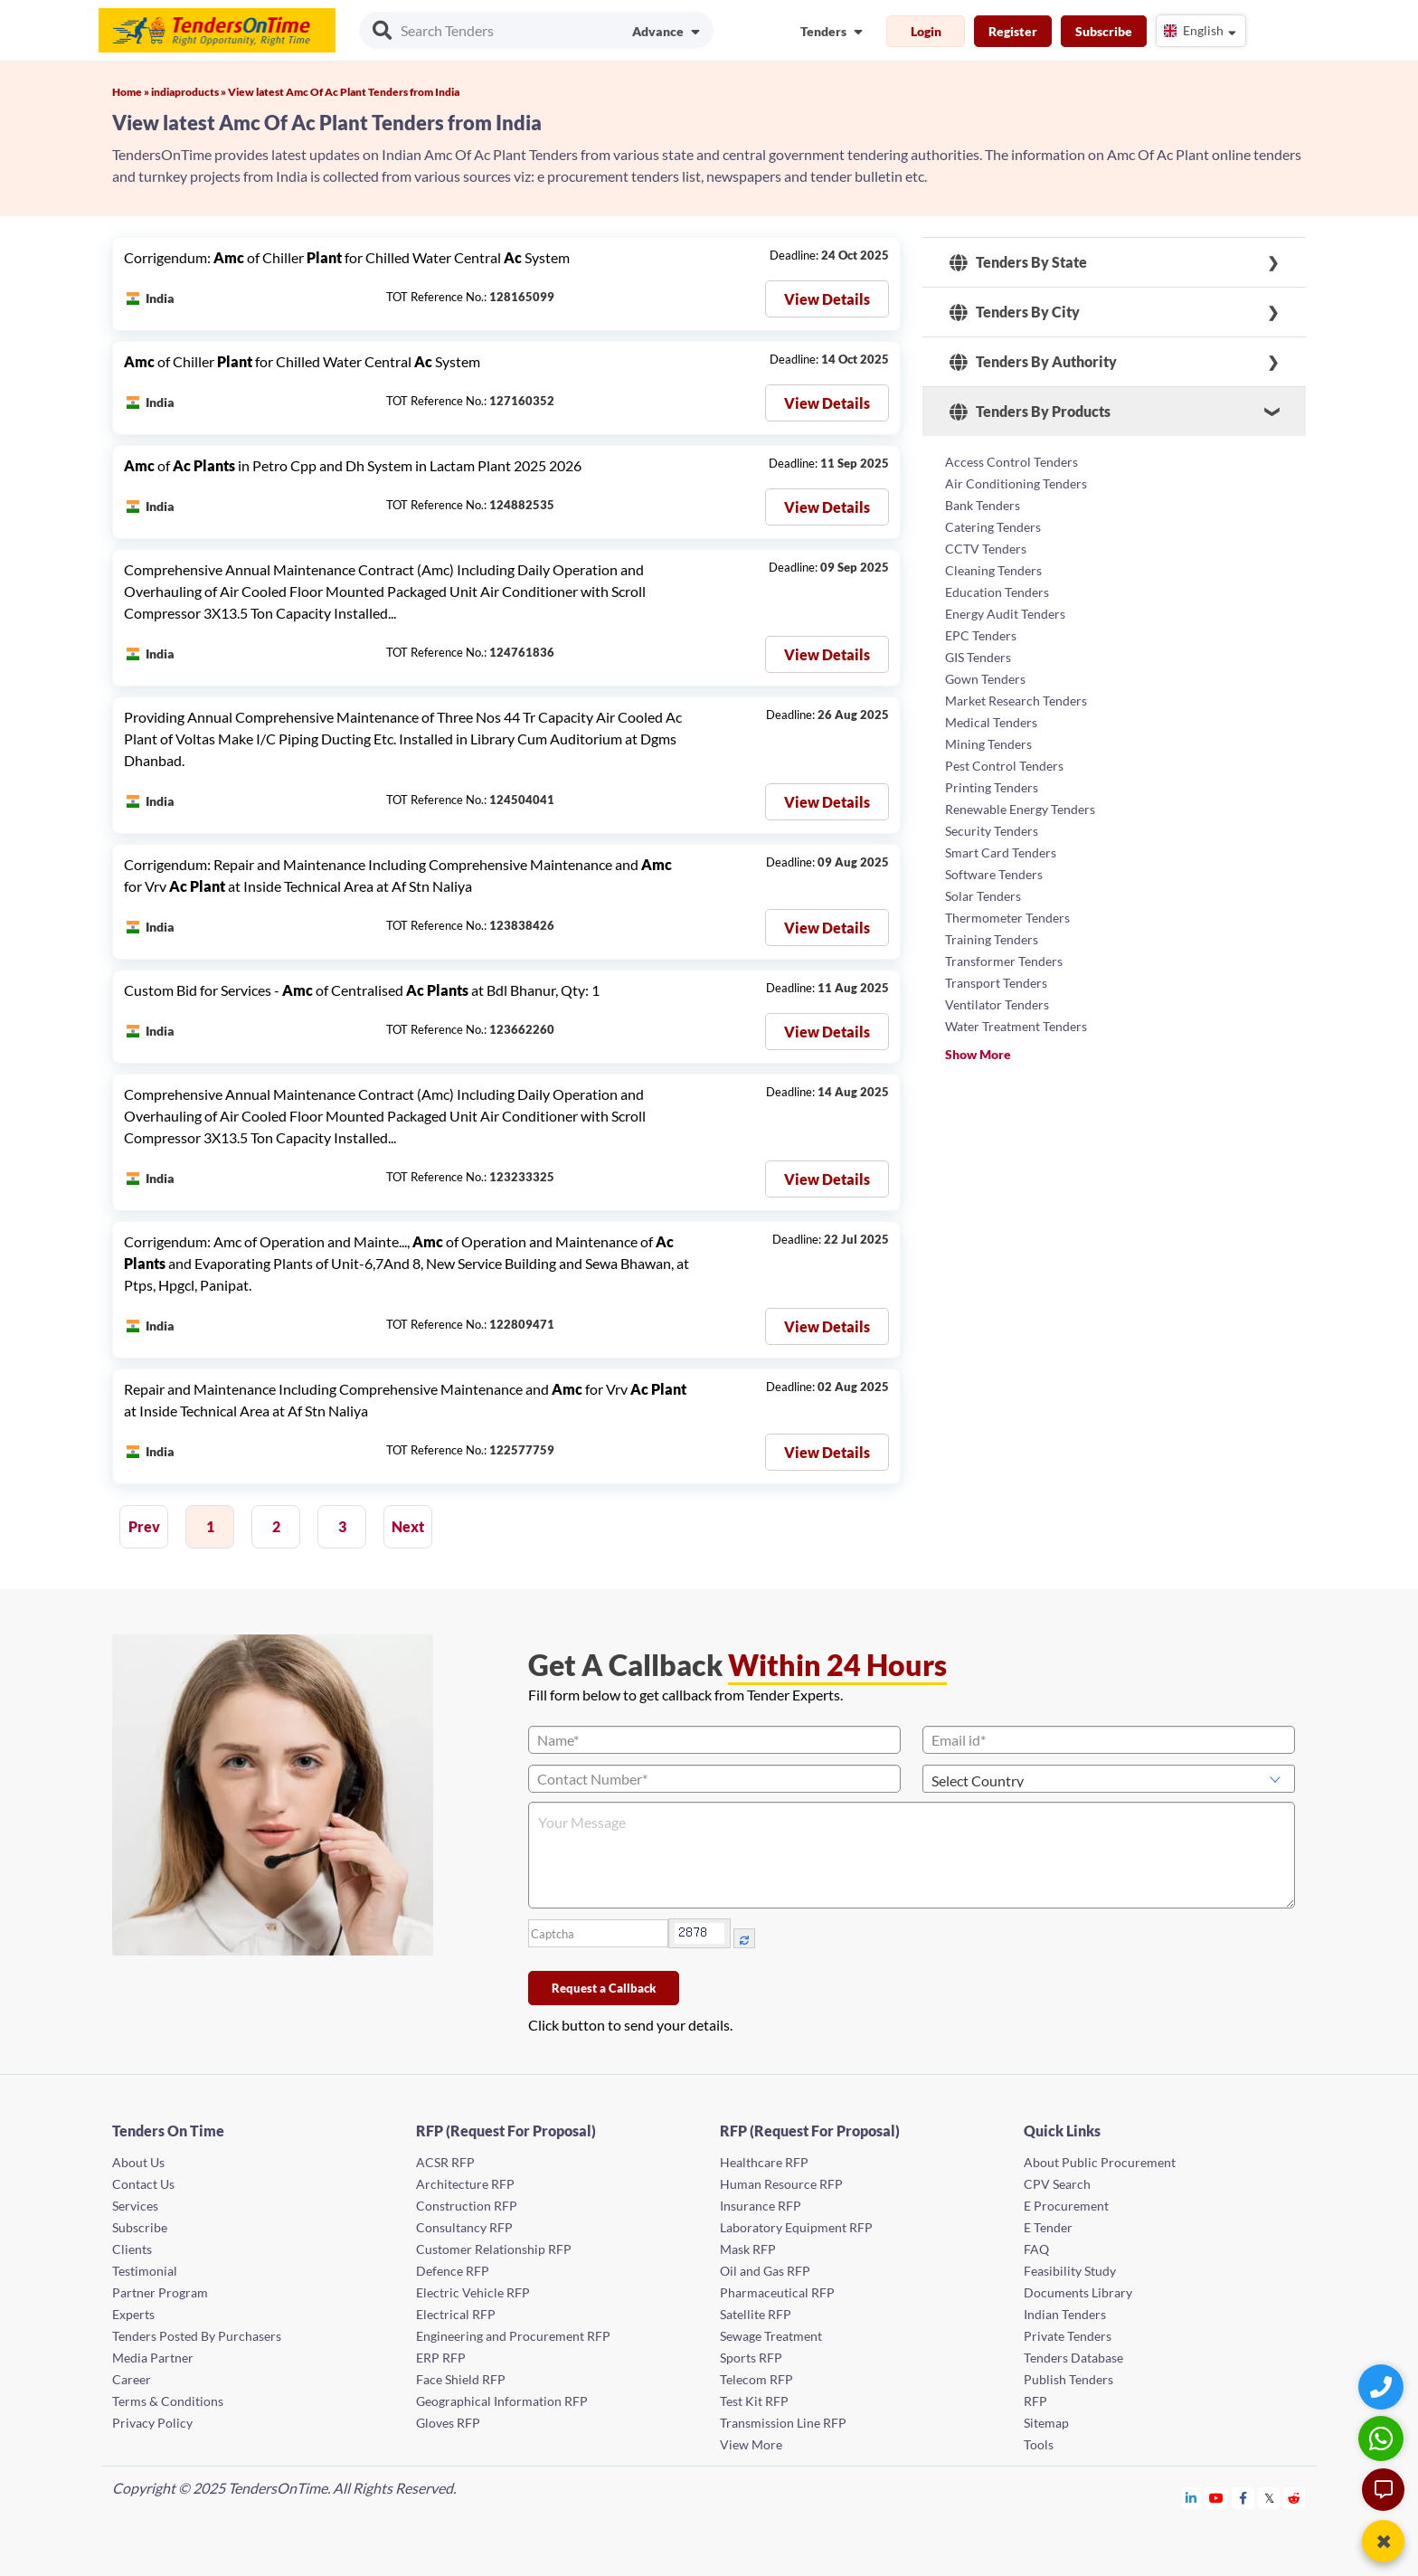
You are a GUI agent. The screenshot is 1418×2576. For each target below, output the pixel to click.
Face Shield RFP (461, 2379)
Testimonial (144, 2270)
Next (408, 1526)
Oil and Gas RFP (765, 2270)
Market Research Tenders (1016, 700)
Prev (144, 1526)
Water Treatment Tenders (1016, 1026)
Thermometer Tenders (1007, 917)
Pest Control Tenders (1004, 765)
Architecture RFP (465, 2184)
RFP (1035, 2401)
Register (1012, 31)
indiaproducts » (189, 92)
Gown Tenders (985, 679)
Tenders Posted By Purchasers (196, 2336)
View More (751, 2444)
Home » (131, 92)
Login (926, 31)
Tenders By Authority (1033, 362)
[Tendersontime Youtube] (1217, 2497)
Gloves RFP (448, 2422)
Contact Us (143, 2184)
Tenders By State (1018, 262)
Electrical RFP (456, 2314)
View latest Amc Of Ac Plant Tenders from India (343, 92)
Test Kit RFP (754, 2401)
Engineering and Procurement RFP (513, 2336)
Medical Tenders (991, 722)
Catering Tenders (993, 527)
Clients (132, 2249)
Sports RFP (751, 2357)
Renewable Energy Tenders (1020, 809)
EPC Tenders (980, 635)
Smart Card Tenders (1000, 852)
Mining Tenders (988, 744)
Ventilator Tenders (997, 1004)
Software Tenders (994, 874)
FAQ (1036, 2249)
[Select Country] (1108, 1779)
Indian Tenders (1065, 2314)
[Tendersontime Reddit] (1294, 2497)
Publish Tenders (1068, 2379)
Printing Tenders (991, 787)
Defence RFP (452, 2270)
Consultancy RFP (464, 2227)
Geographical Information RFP (502, 2401)
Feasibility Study (1070, 2270)
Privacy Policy (152, 2422)
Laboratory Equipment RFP (796, 2227)
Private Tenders (1067, 2336)
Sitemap (1046, 2422)
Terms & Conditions (167, 2401)
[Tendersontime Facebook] (1243, 2497)
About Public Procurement (1100, 2162)
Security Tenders (991, 830)
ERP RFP (441, 2357)
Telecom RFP (756, 2379)
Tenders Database (1073, 2357)
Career (131, 2379)
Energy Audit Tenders (1005, 613)
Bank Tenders (982, 505)
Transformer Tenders (1004, 961)
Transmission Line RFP (783, 2422)
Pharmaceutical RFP (777, 2292)
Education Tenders (997, 592)
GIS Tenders (978, 657)
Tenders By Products (1030, 411)
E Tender (1048, 2227)
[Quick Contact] (1383, 2386)
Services (135, 2205)
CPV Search (1057, 2184)
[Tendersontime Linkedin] (1191, 2497)
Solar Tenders (983, 896)
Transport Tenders (996, 982)
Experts (133, 2314)
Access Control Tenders (1011, 461)
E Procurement (1066, 2205)
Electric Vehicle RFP (473, 2292)
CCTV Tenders (985, 548)
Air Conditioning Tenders (1016, 483)
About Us (138, 2162)
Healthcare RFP (764, 2162)
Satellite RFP (755, 2314)
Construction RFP (466, 2205)
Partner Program (160, 2292)
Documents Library (1078, 2292)
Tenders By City (1015, 312)
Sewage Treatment (771, 2336)
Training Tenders (991, 939)
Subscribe (1103, 31)
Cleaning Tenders (993, 570)
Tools (1039, 2444)
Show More (978, 1054)
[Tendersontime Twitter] (1269, 2497)
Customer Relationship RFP (494, 2249)
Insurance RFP (760, 2205)
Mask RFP (748, 2249)
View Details (827, 299)
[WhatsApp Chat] (1383, 2438)
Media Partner (153, 2357)
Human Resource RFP (781, 2184)
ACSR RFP (445, 2162)
